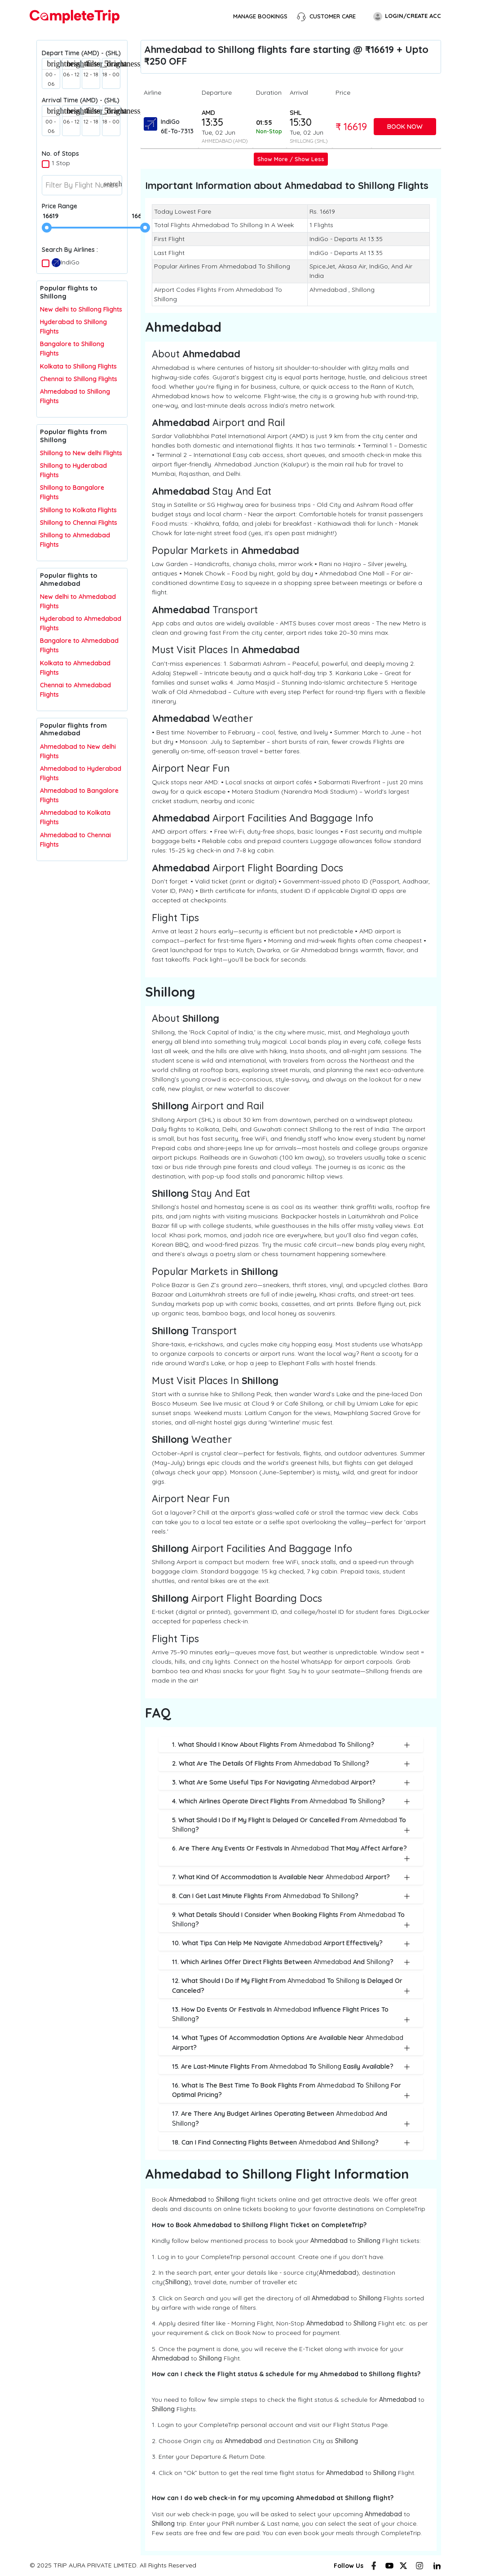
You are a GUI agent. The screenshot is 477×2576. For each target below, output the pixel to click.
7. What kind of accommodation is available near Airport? (291, 1877)
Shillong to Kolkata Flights (78, 510)
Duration (269, 92)
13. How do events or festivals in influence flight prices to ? (291, 2014)
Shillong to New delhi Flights (81, 453)
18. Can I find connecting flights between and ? (291, 2142)
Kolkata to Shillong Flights (78, 366)
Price (343, 92)
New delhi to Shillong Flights (81, 309)
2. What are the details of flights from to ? (291, 1763)
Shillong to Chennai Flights (78, 523)
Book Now (405, 126)
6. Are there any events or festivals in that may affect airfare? (291, 1853)
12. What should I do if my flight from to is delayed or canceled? (291, 1986)
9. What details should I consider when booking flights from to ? (291, 1920)
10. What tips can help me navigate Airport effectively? (291, 1943)
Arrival (299, 92)
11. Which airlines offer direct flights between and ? (291, 1962)
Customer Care (326, 17)
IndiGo (66, 262)
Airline (152, 92)
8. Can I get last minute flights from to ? (291, 1896)
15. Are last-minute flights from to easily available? (291, 2066)
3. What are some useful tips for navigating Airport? (291, 1782)
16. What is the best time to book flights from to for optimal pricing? (291, 2090)
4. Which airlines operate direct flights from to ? (291, 1801)
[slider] (47, 228)
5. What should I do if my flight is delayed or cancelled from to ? (291, 1825)
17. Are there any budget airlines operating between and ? (291, 2118)
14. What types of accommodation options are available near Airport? (291, 2043)
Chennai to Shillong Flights (78, 379)
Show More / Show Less (290, 159)
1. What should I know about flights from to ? (291, 1745)
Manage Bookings (260, 16)
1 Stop (61, 163)
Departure (217, 92)
